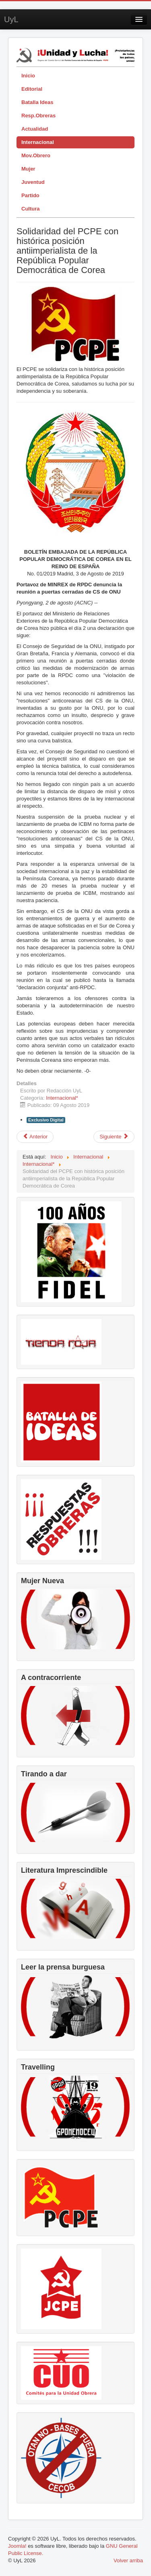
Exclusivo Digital (46, 1119)
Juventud (33, 182)
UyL (11, 19)
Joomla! (17, 2546)
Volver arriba (128, 2560)
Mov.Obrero (35, 155)
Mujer (28, 169)
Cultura (30, 209)
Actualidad (34, 129)
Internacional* (62, 1098)
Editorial (31, 89)
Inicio (28, 76)
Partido (30, 195)
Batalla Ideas (37, 102)
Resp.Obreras (38, 116)
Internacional (37, 142)
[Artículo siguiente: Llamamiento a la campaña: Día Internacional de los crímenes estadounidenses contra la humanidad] (113, 1137)
